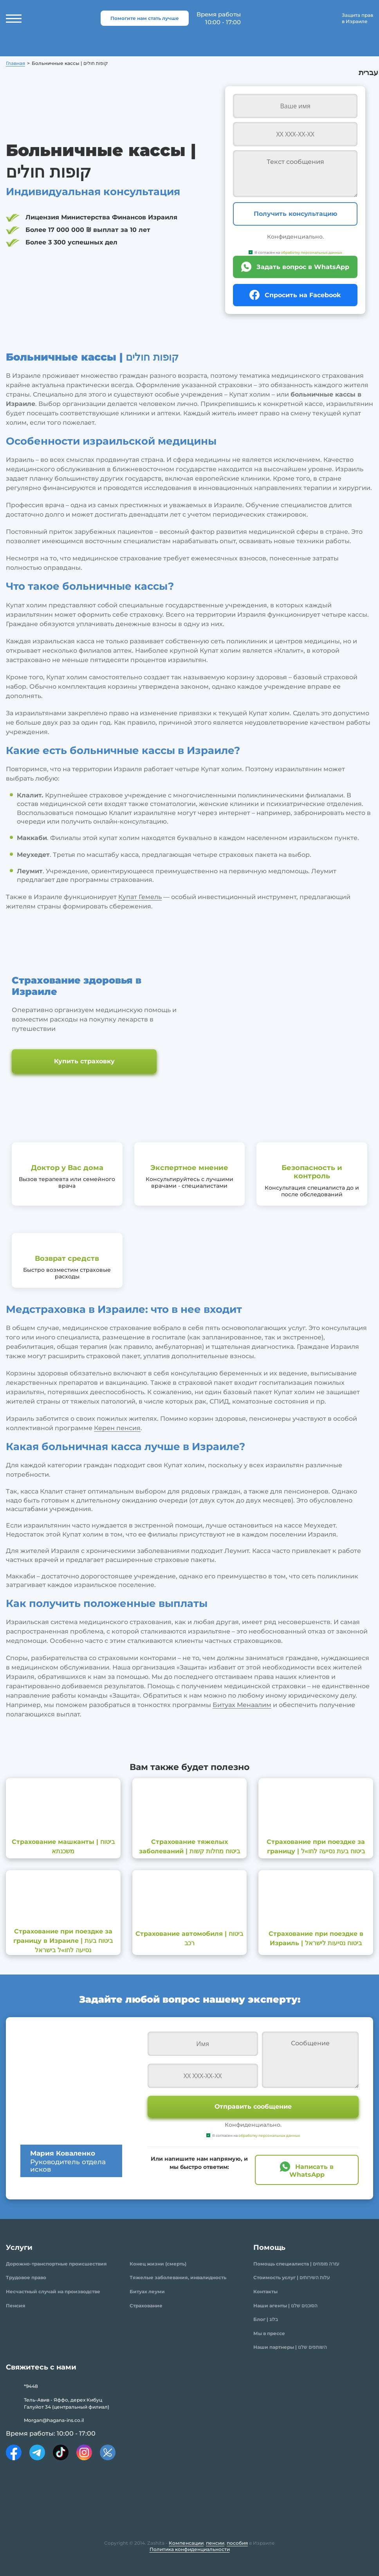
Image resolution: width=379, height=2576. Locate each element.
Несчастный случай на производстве (53, 2291)
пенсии (215, 2543)
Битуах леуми (147, 2291)
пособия (237, 2543)
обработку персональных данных (311, 252)
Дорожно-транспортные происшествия (56, 2264)
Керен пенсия (117, 1428)
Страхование (146, 2306)
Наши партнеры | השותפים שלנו (290, 2347)
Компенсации (186, 2543)
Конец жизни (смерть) (158, 2264)
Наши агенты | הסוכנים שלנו (285, 2306)
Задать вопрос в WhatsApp (302, 267)
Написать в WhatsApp (311, 2170)
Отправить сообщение (253, 2106)
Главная (15, 63)
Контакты (265, 2291)
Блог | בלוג (265, 2319)
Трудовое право (26, 2277)
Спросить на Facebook (303, 295)
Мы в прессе (269, 2333)
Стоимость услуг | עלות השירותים (291, 2277)
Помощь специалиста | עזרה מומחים (296, 2264)
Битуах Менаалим (242, 1705)
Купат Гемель (140, 897)
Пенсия (15, 2306)
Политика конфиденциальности (190, 2549)
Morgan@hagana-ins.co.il (54, 2420)
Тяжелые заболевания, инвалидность (178, 2277)
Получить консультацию (295, 213)
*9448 (31, 2386)
